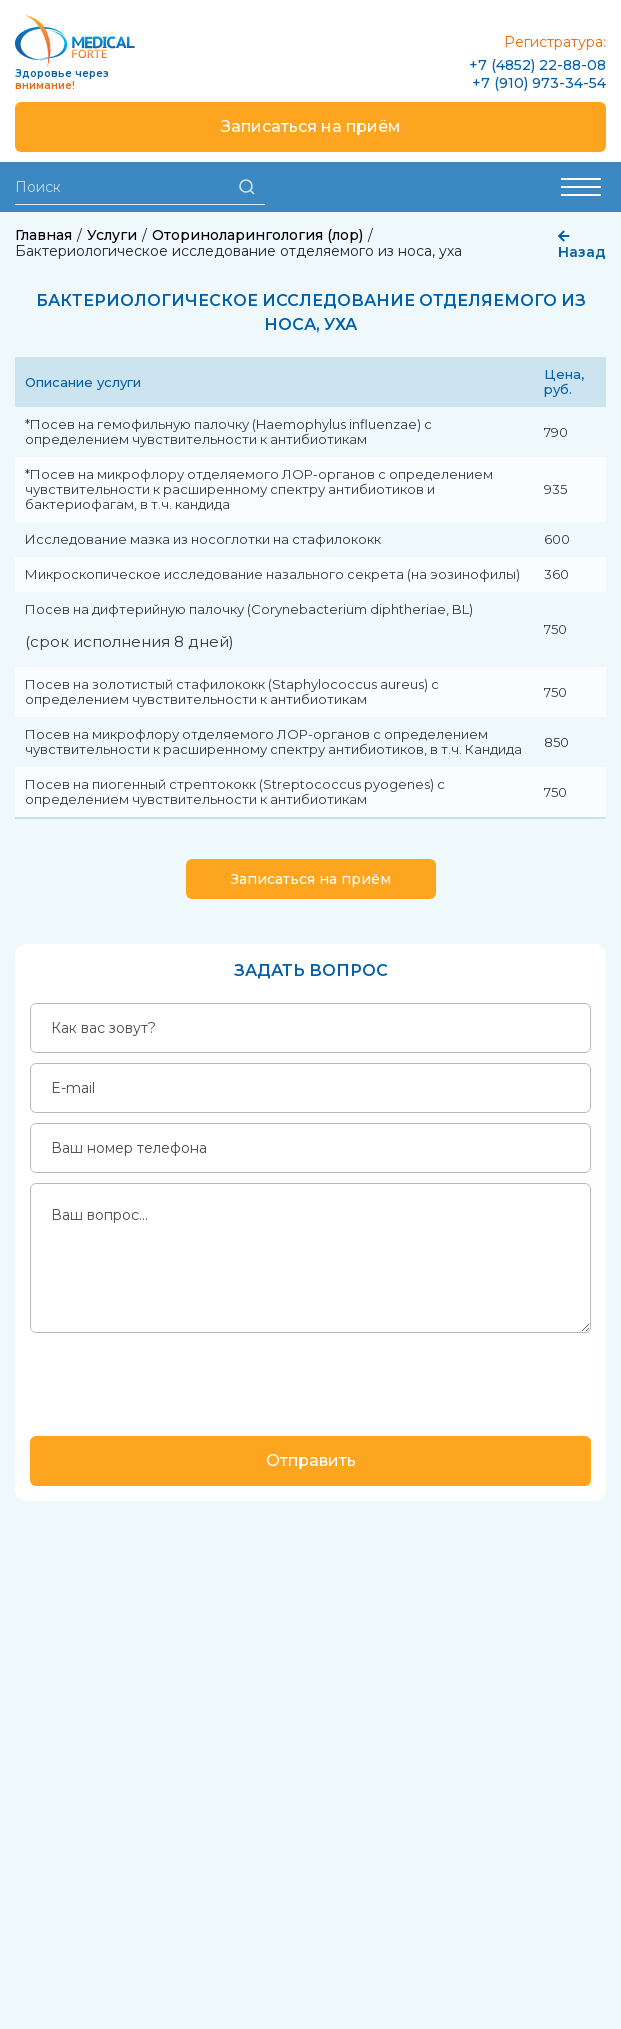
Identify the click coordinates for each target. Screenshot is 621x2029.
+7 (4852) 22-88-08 (537, 65)
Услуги (112, 235)
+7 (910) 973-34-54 (539, 83)
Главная (43, 235)
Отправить (311, 1460)
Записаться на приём (311, 126)
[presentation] (182, 1382)
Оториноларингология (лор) (257, 235)
